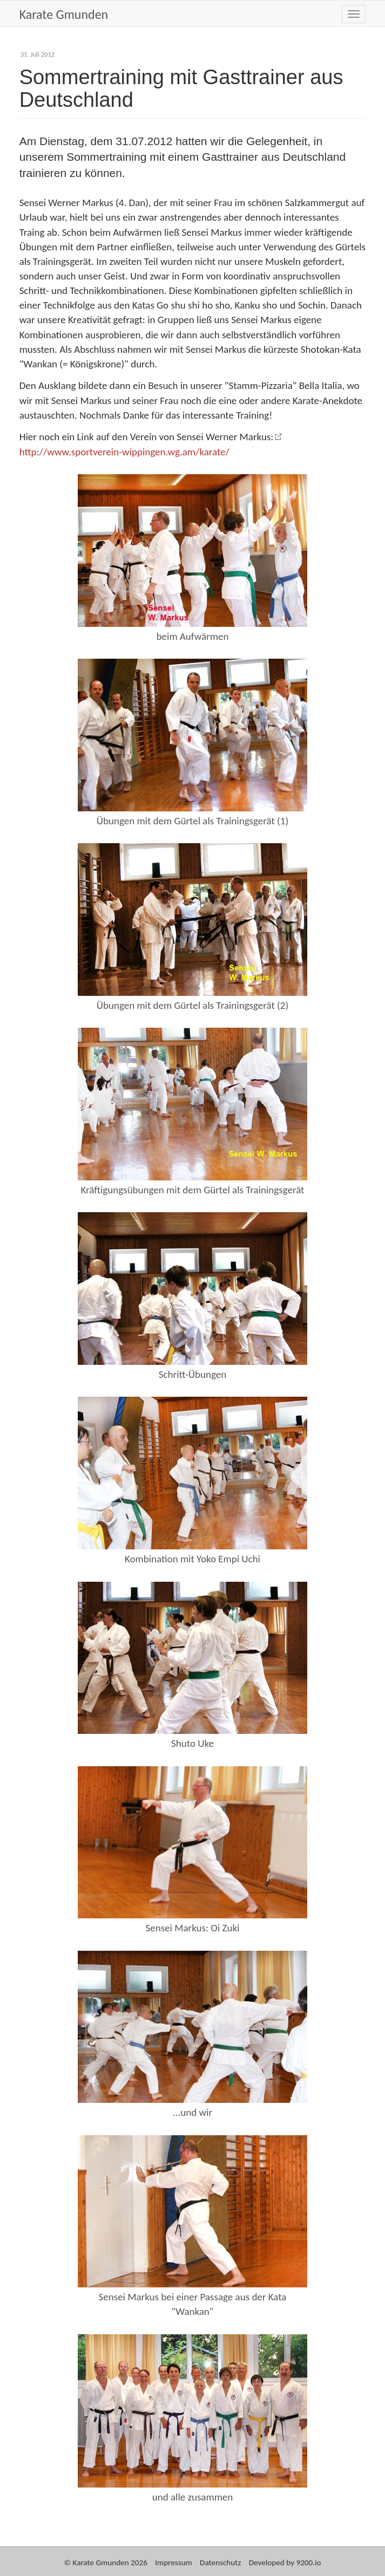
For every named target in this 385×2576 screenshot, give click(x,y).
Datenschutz (220, 2562)
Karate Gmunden (64, 14)
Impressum (173, 2562)
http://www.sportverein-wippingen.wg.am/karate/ (124, 452)
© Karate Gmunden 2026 (105, 2562)
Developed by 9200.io (285, 2562)
